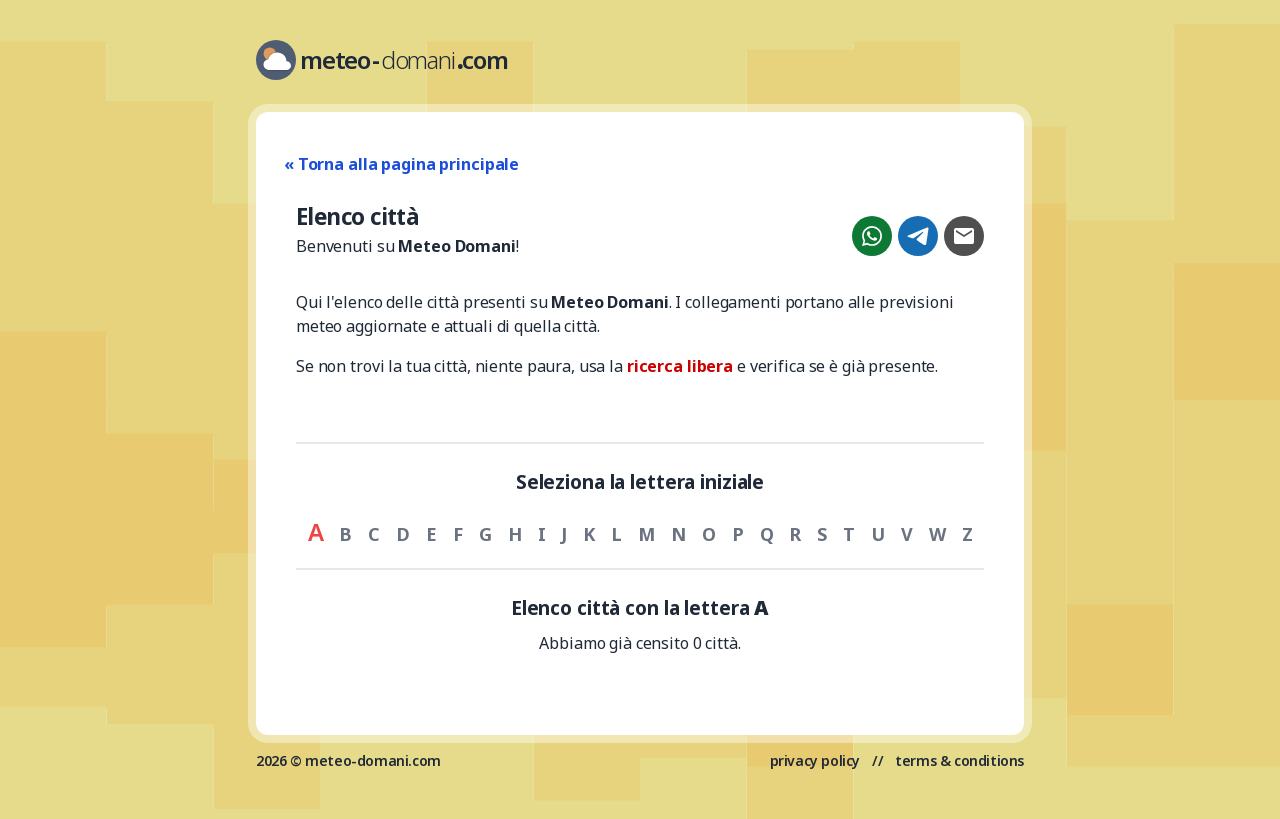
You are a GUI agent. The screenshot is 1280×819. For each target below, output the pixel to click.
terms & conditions (959, 760)
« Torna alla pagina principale (401, 164)
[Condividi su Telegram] (918, 236)
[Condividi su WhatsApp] (872, 236)
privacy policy (815, 760)
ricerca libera (680, 366)
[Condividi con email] (964, 236)
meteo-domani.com (373, 760)
